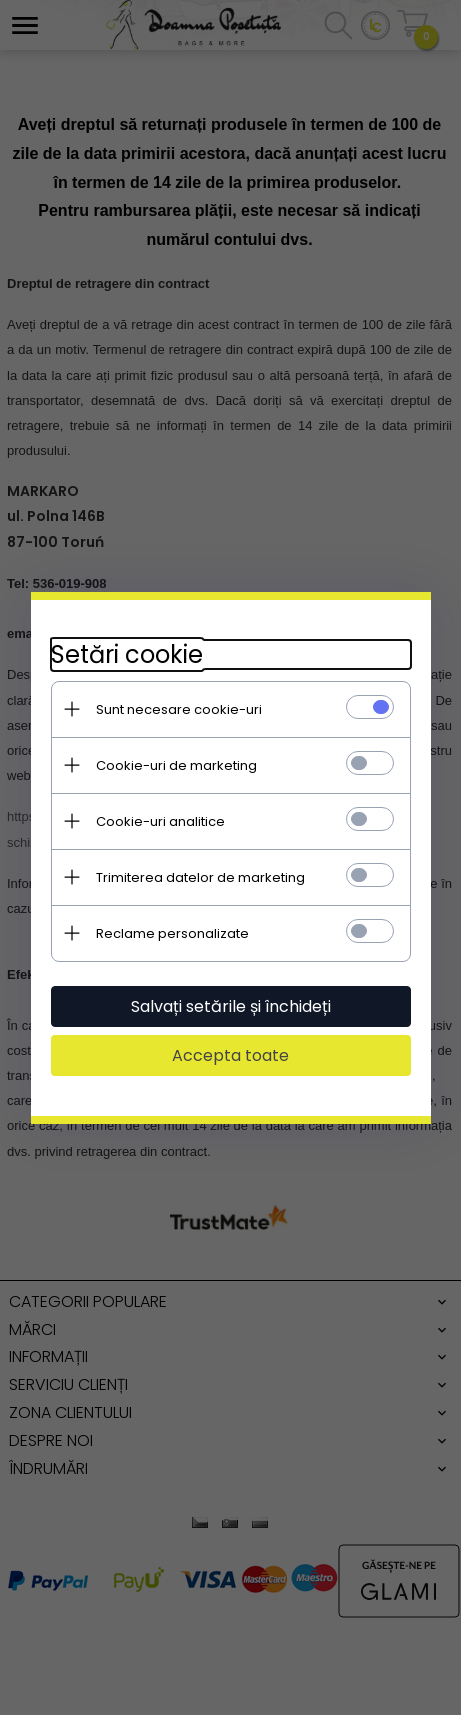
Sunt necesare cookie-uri (179, 709)
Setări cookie (127, 654)
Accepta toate (230, 1055)
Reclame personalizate (172, 933)
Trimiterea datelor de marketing (200, 877)
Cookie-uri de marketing (176, 765)
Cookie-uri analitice (160, 821)
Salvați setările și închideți (231, 1006)
